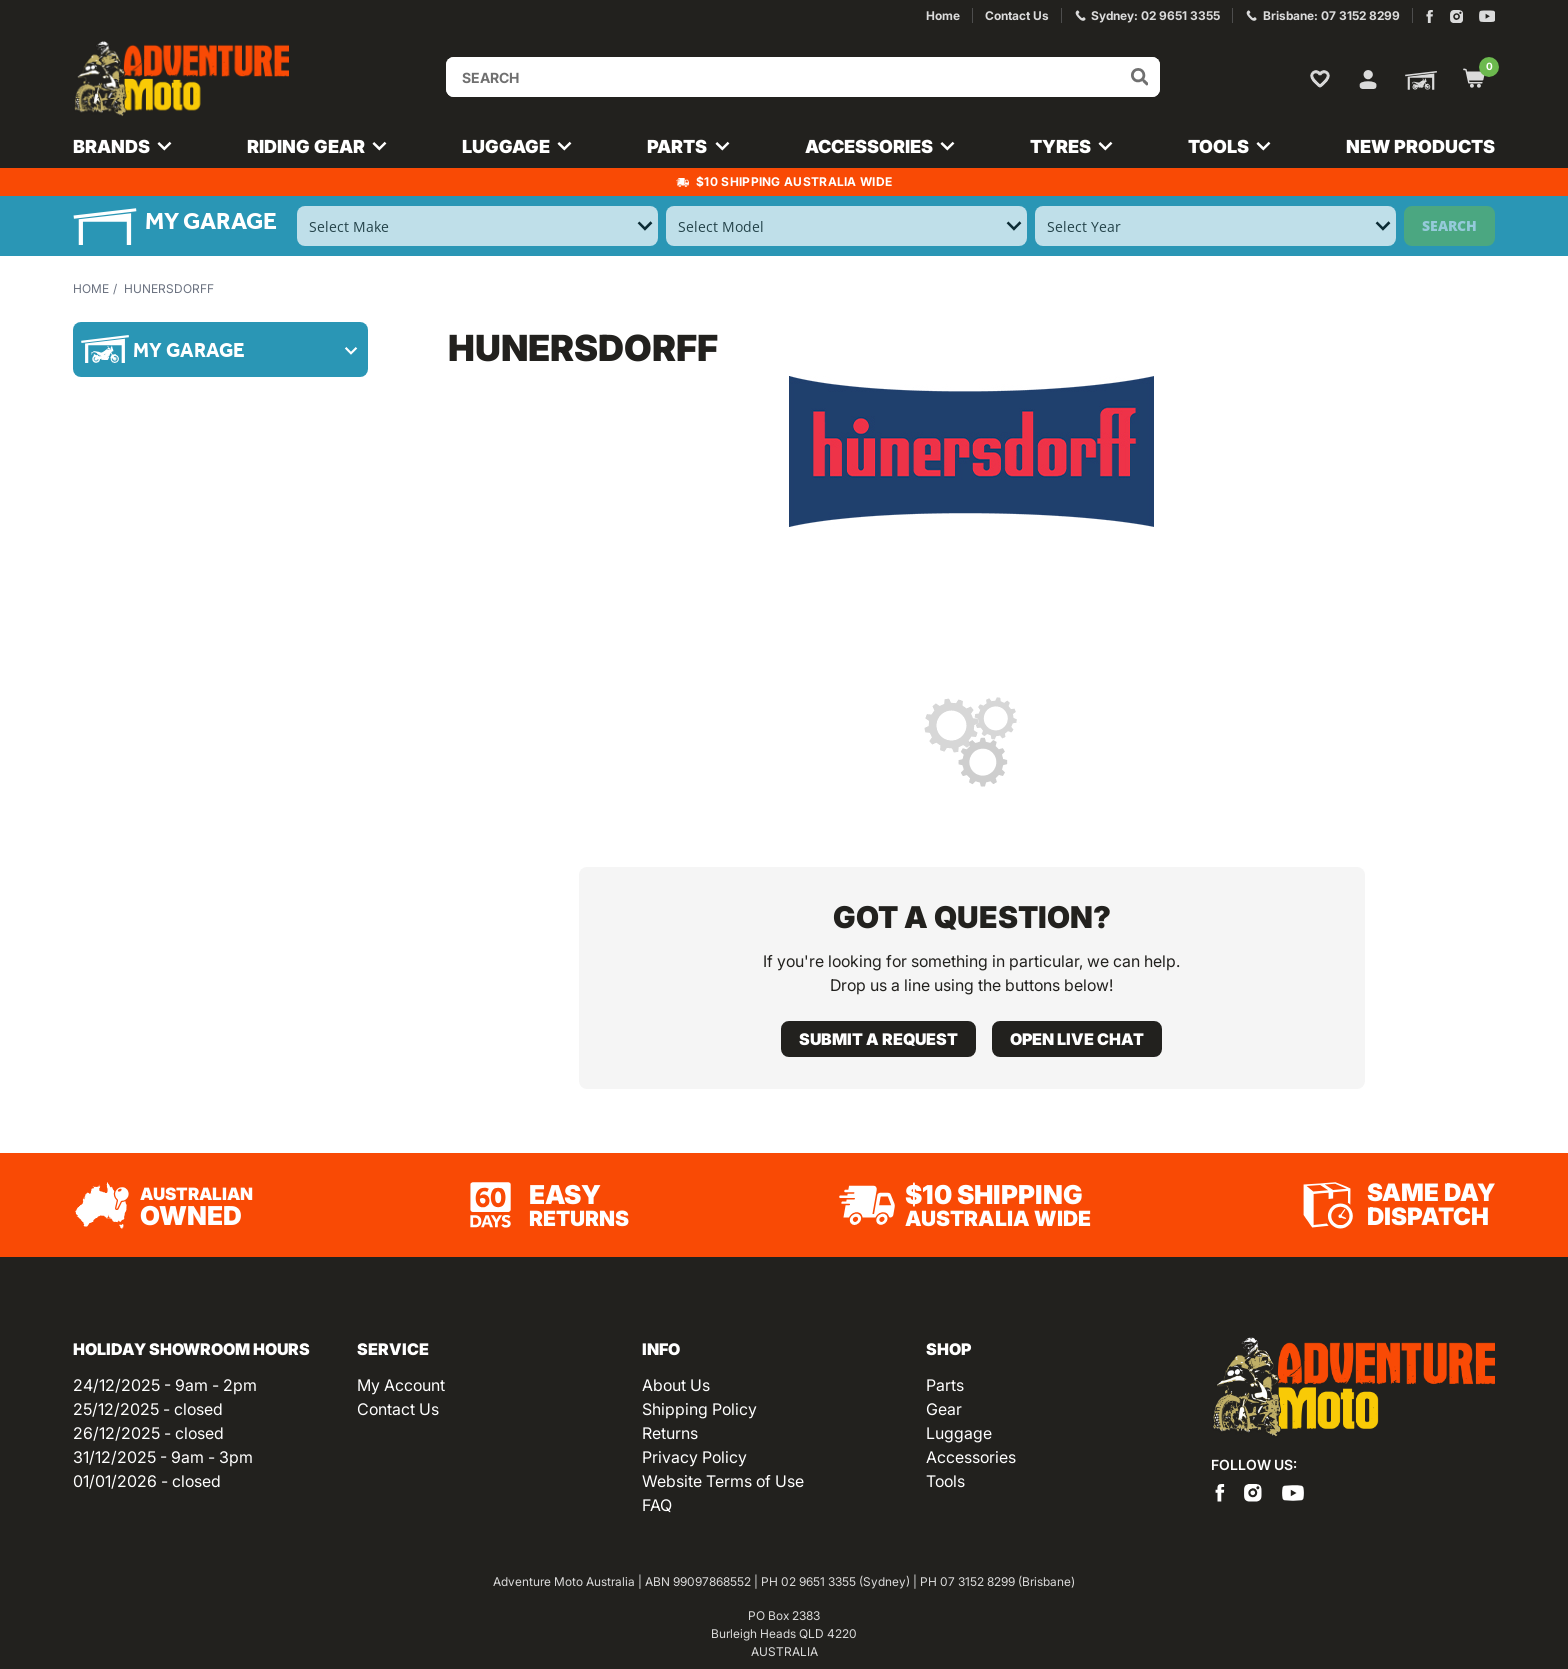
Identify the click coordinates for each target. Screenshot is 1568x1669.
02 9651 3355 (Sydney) (845, 1581)
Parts (945, 1385)
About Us (676, 1385)
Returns (670, 1433)
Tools (945, 1481)
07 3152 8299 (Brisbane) (1007, 1581)
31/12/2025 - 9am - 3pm (163, 1457)
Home (91, 288)
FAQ (657, 1505)
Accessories (971, 1457)
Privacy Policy (694, 1457)
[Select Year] (1215, 226)
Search (1449, 225)
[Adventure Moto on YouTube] (1487, 16)
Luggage (959, 1433)
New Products (1420, 146)
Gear (944, 1409)
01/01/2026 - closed (147, 1481)
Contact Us (398, 1409)
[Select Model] (846, 226)
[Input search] (803, 77)
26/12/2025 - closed (148, 1433)
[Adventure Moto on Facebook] (1429, 16)
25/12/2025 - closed (148, 1409)
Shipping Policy (699, 1409)
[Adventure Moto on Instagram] (1456, 16)
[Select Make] (477, 226)
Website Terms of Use (723, 1481)
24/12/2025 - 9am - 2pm (165, 1385)
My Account (401, 1385)
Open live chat (1077, 1039)
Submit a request (878, 1039)
